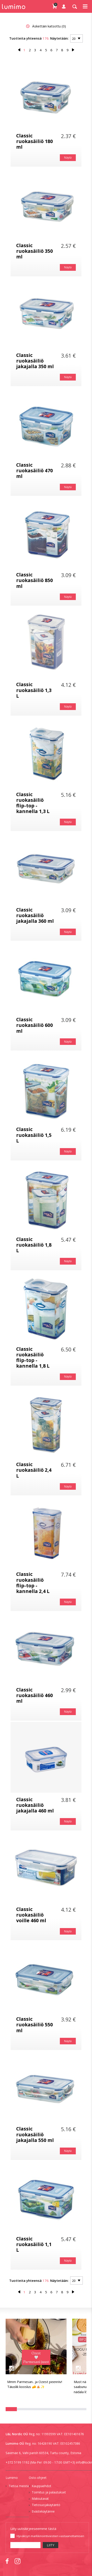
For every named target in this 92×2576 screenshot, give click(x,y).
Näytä (68, 157)
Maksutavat (40, 2498)
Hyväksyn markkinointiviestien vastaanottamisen (50, 2536)
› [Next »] (73, 49)
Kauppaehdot (41, 2486)
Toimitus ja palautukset (49, 2492)
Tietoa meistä (19, 2486)
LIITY (50, 2545)
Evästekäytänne (43, 2511)
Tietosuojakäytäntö (46, 2505)
